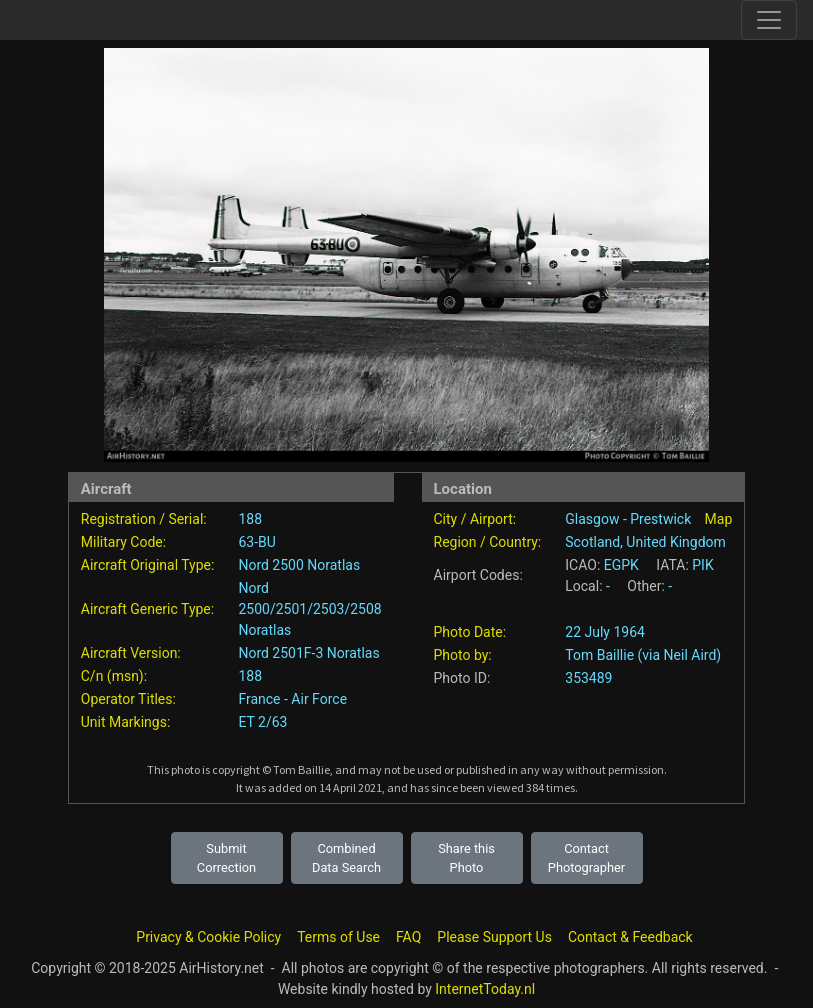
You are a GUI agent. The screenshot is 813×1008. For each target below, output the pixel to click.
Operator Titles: (128, 699)
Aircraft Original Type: (148, 565)
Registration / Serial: (144, 519)
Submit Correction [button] (226, 858)
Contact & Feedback (630, 937)
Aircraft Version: (131, 653)
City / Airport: (475, 519)
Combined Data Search (346, 858)
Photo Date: (470, 632)
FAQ (408, 937)
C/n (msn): (114, 676)
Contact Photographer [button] (586, 858)
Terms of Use (338, 937)
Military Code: (123, 542)
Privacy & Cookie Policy (208, 937)
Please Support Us (494, 937)
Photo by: (463, 655)
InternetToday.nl (485, 989)
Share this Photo (466, 858)
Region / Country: (488, 542)
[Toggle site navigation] (769, 20)
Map (719, 519)
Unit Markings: (126, 722)
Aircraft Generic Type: (147, 609)
